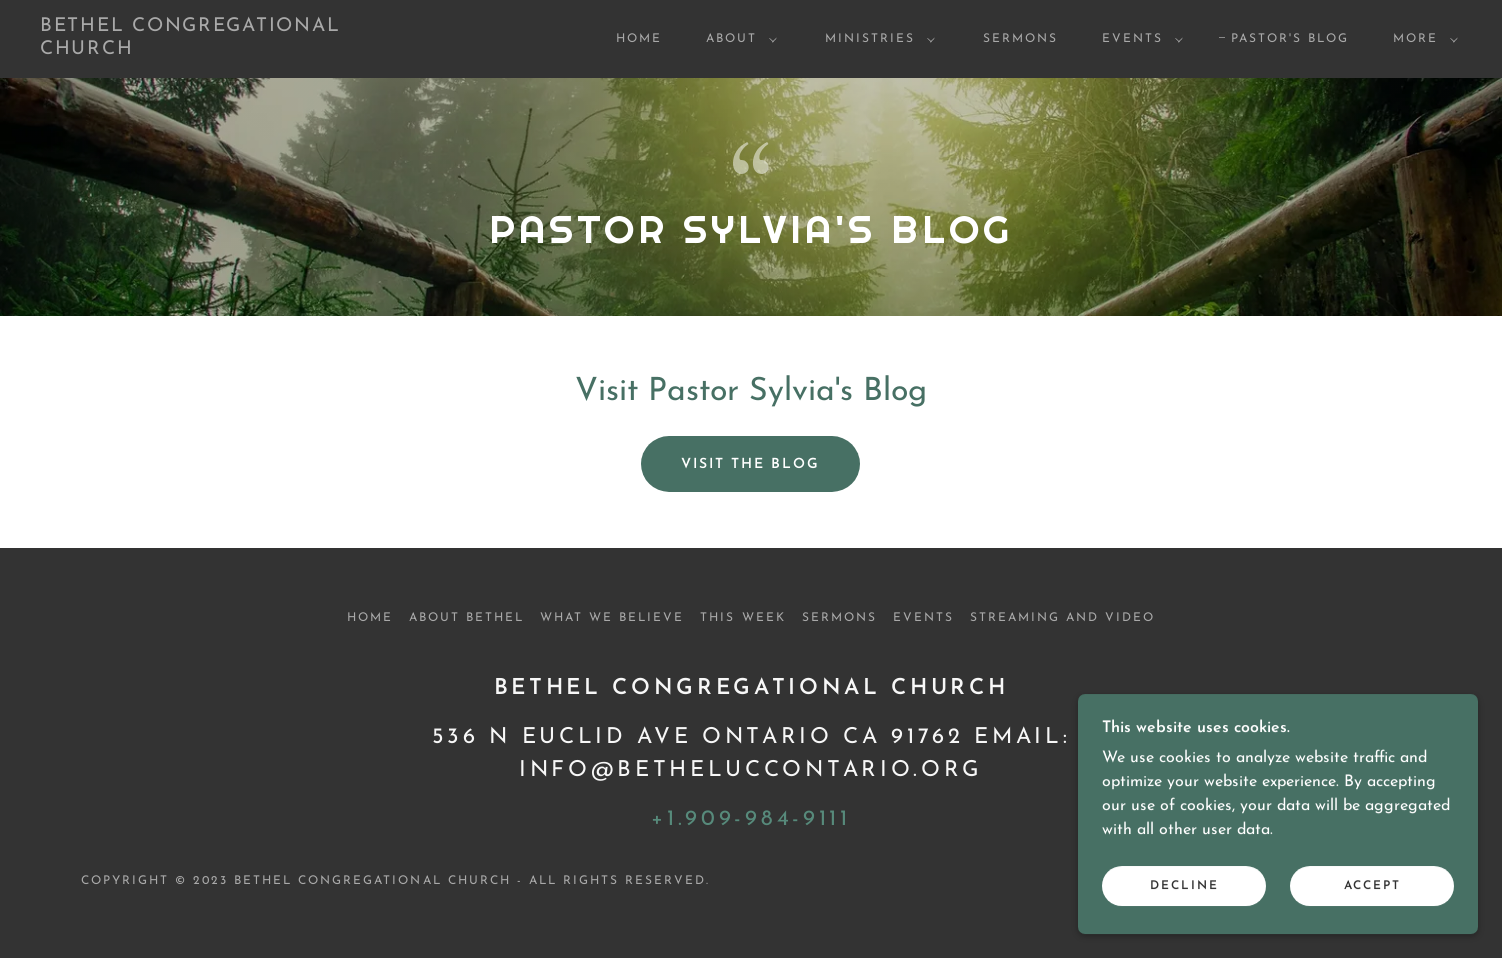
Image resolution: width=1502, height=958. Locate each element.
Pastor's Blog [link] (1290, 39)
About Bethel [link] (466, 618)
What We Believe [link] (612, 618)
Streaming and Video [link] (1062, 618)
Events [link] (923, 618)
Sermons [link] (1020, 39)
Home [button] (370, 618)
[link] (237, 50)
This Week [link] (742, 618)
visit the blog (750, 464)
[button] (737, 39)
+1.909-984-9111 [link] (750, 819)
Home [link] (639, 39)
